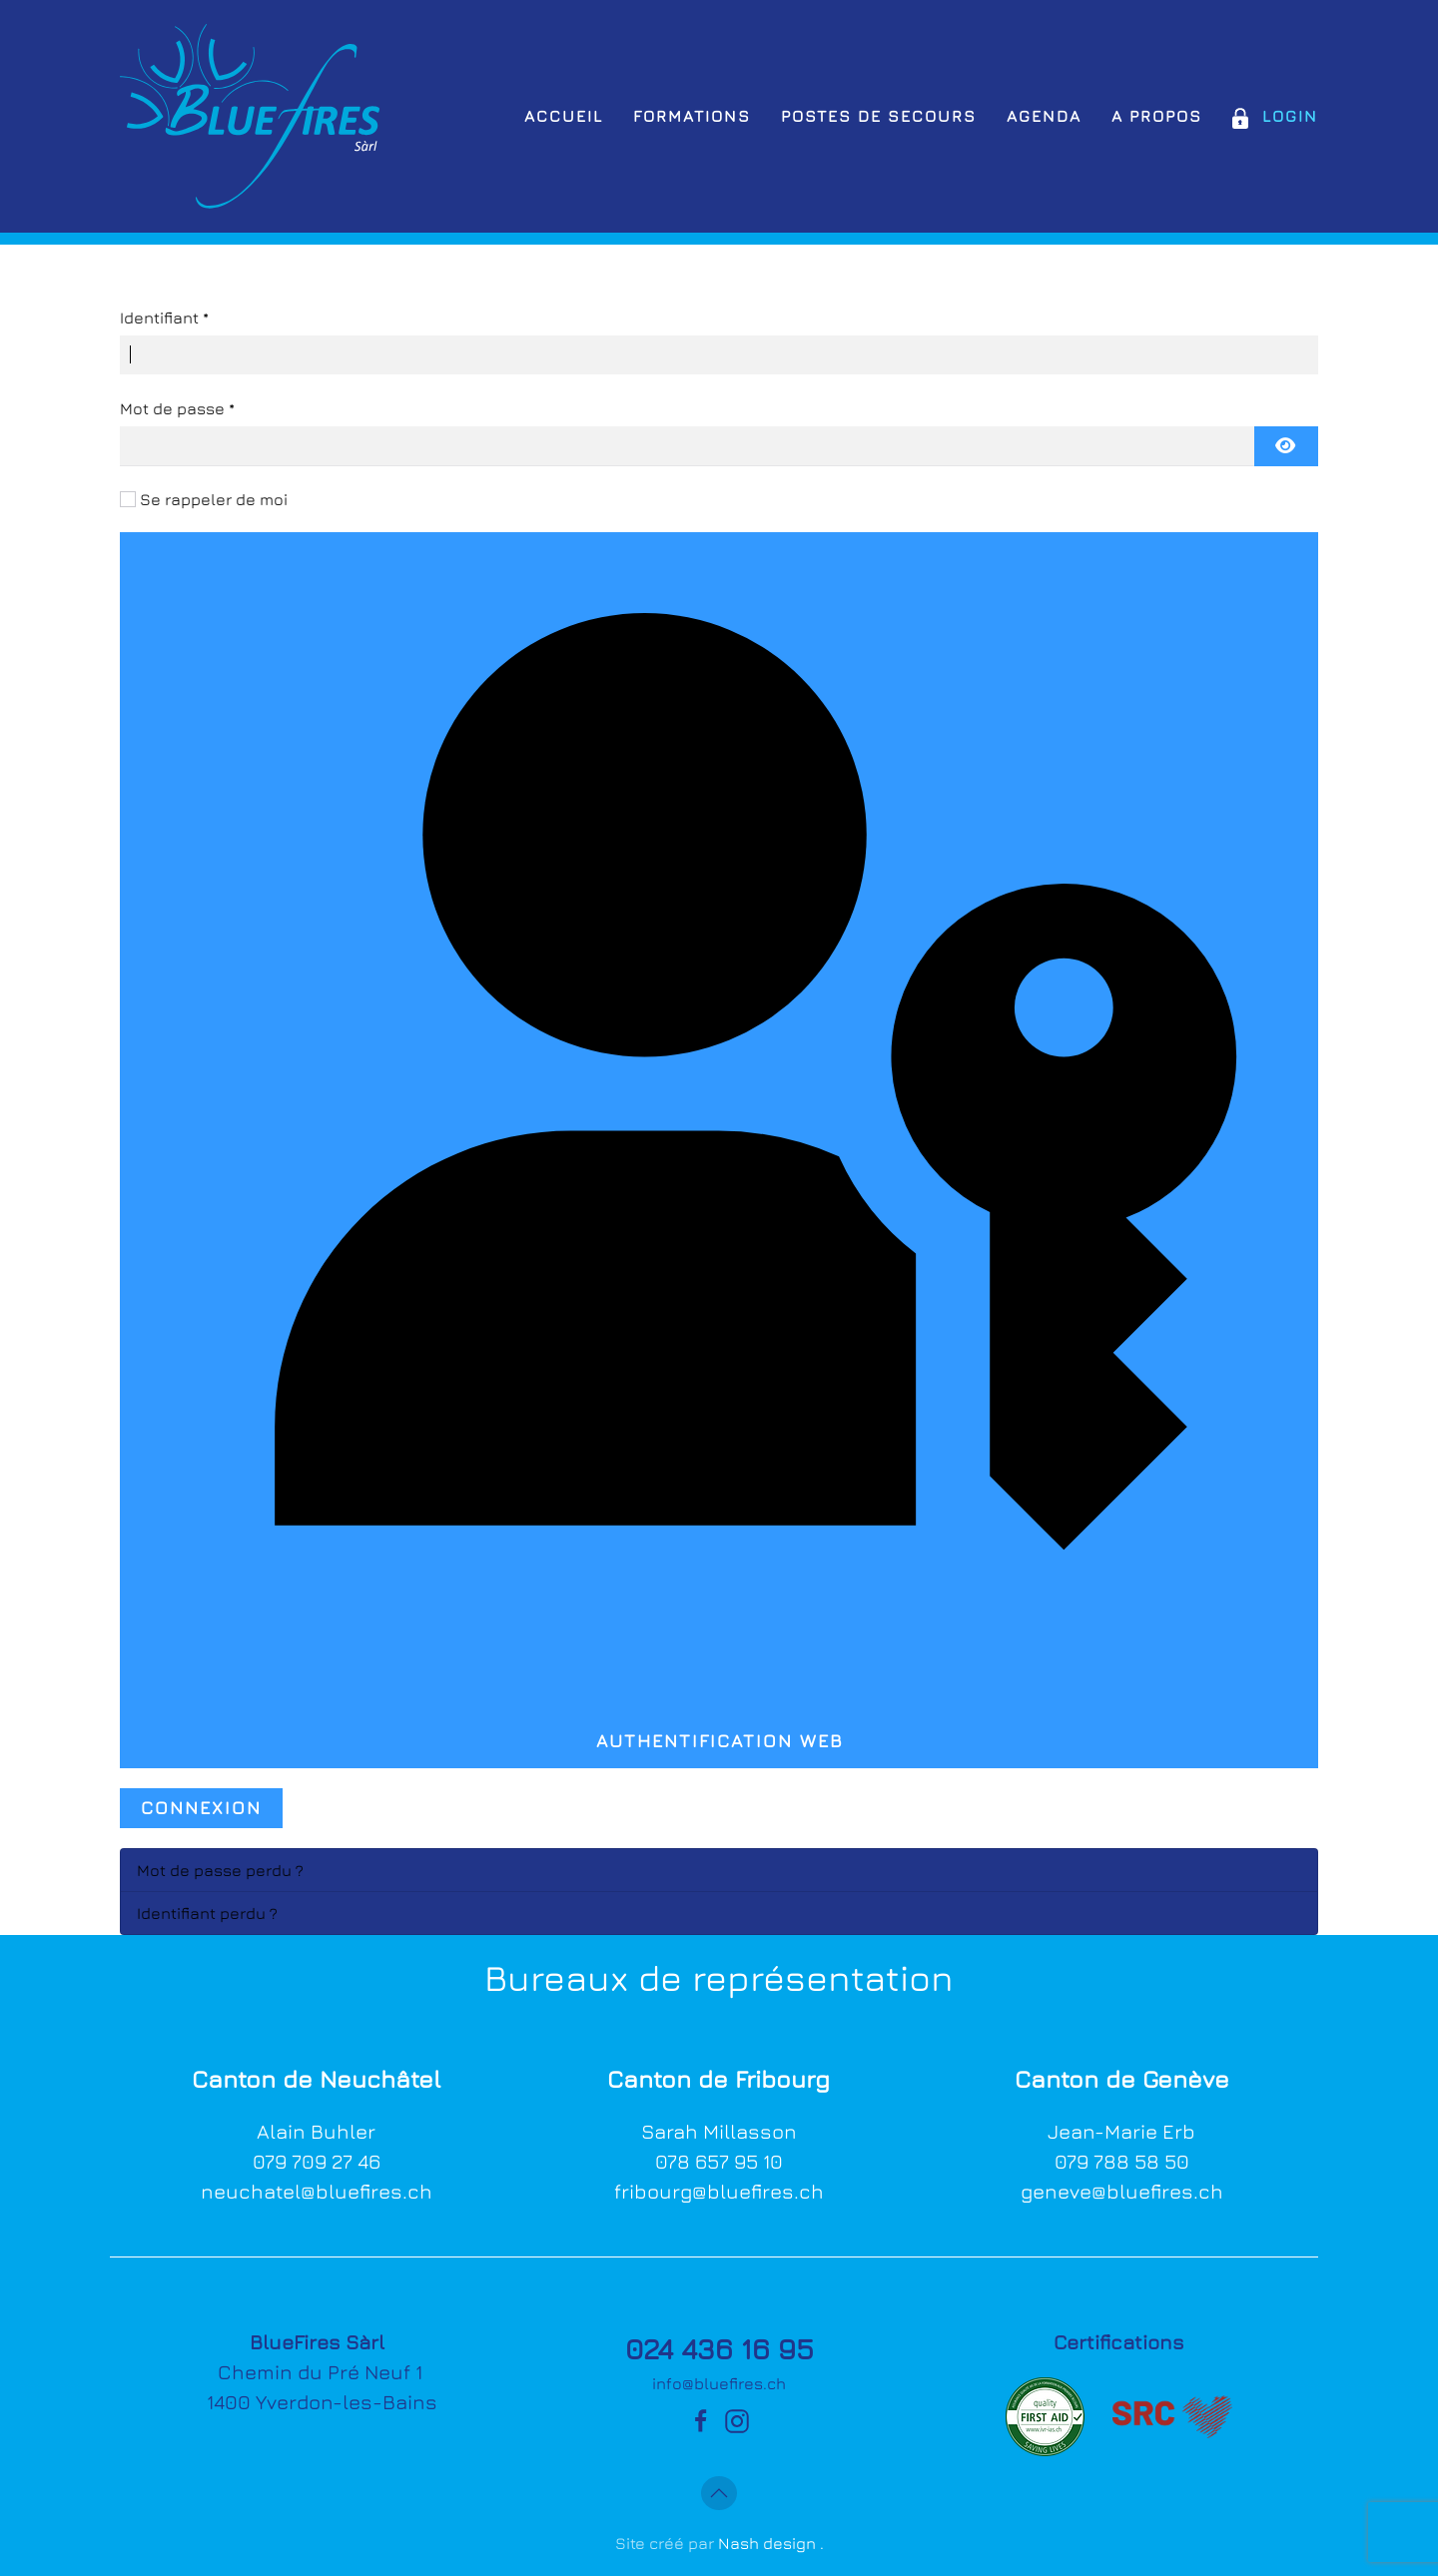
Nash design (767, 2543)
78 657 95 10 (725, 2161)
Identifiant (164, 317)
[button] (719, 2493)
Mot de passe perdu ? (220, 1870)
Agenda (1044, 116)
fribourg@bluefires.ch (719, 2191)
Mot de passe (177, 408)
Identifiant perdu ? (207, 1913)
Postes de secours (879, 116)
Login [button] (1275, 116)
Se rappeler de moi (214, 499)
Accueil (563, 116)
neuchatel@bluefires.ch (316, 2191)
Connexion (201, 1807)
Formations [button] (692, 116)
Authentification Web (718, 1145)
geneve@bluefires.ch (1122, 2191)
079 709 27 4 (310, 2161)
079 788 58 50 (1122, 2161)
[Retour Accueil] (249, 116)
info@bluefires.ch (719, 2383)
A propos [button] (1156, 116)
